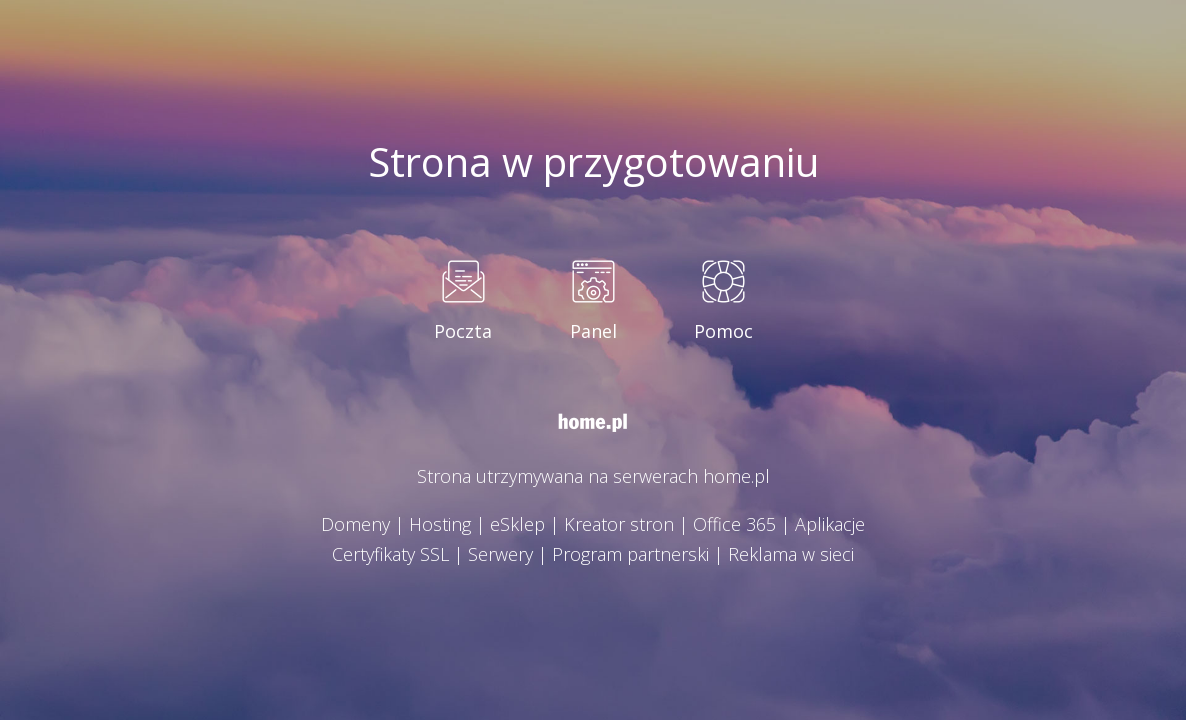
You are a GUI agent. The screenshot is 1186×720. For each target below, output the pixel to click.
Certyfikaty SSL (390, 554)
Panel (593, 331)
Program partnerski (630, 554)
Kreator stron (619, 524)
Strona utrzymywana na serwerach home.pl (593, 476)
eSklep (517, 524)
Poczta (463, 331)
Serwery (500, 554)
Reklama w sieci (791, 554)
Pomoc (723, 331)
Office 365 (734, 524)
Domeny (355, 524)
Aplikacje (830, 524)
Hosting (440, 524)
